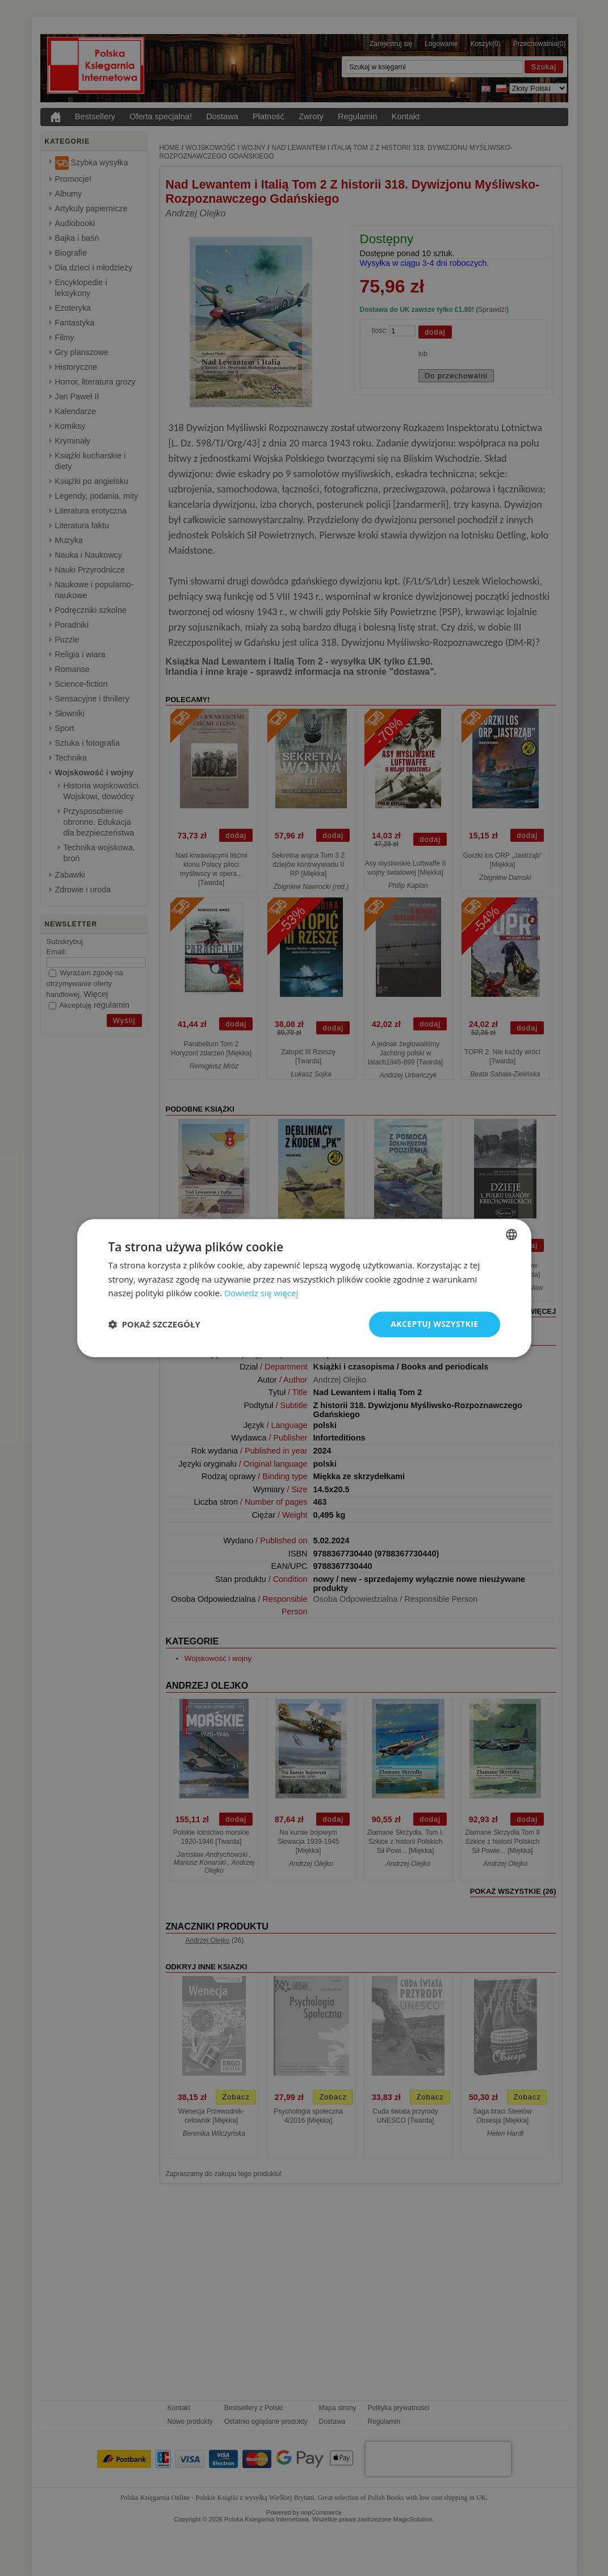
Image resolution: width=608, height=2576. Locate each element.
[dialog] (304, 1288)
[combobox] (511, 1234)
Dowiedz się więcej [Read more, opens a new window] (261, 1293)
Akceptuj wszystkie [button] (434, 1323)
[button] (154, 1325)
